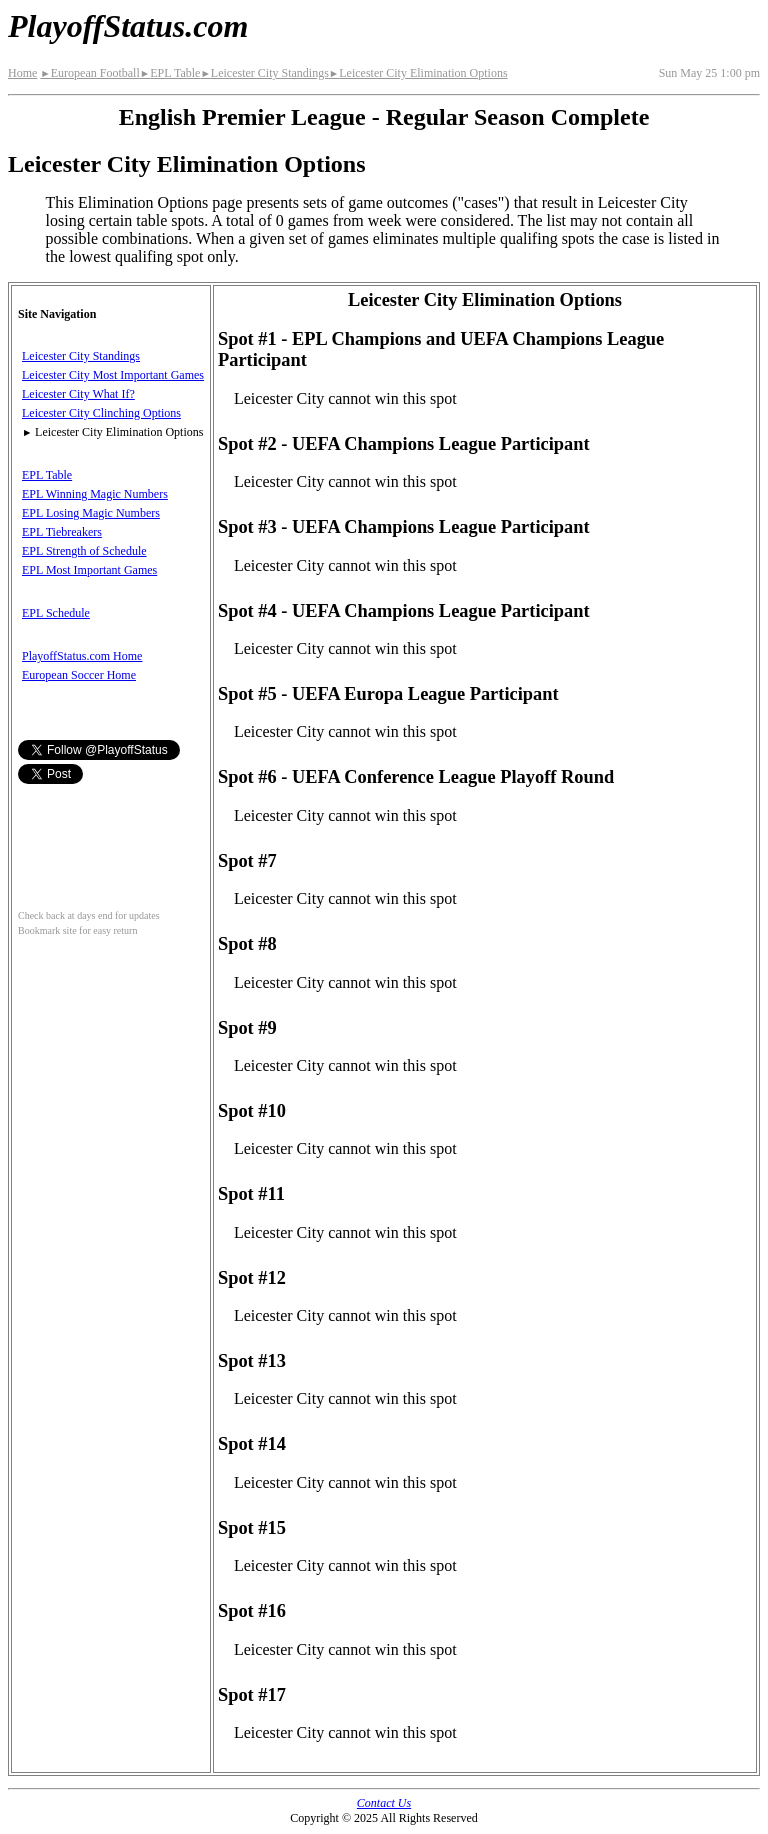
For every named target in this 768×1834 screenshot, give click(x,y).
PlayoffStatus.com (128, 26)
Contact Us (384, 1803)
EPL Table (170, 73)
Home (22, 73)
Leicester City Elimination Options (418, 73)
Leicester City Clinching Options (101, 413)
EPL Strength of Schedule (84, 551)
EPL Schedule (56, 613)
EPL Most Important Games (89, 570)
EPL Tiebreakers (62, 532)
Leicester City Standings (264, 73)
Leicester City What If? (78, 394)
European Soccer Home (79, 675)
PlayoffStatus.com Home (82, 656)
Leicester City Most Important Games (113, 375)
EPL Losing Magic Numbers (91, 513)
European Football (89, 73)
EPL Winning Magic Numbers (95, 494)
